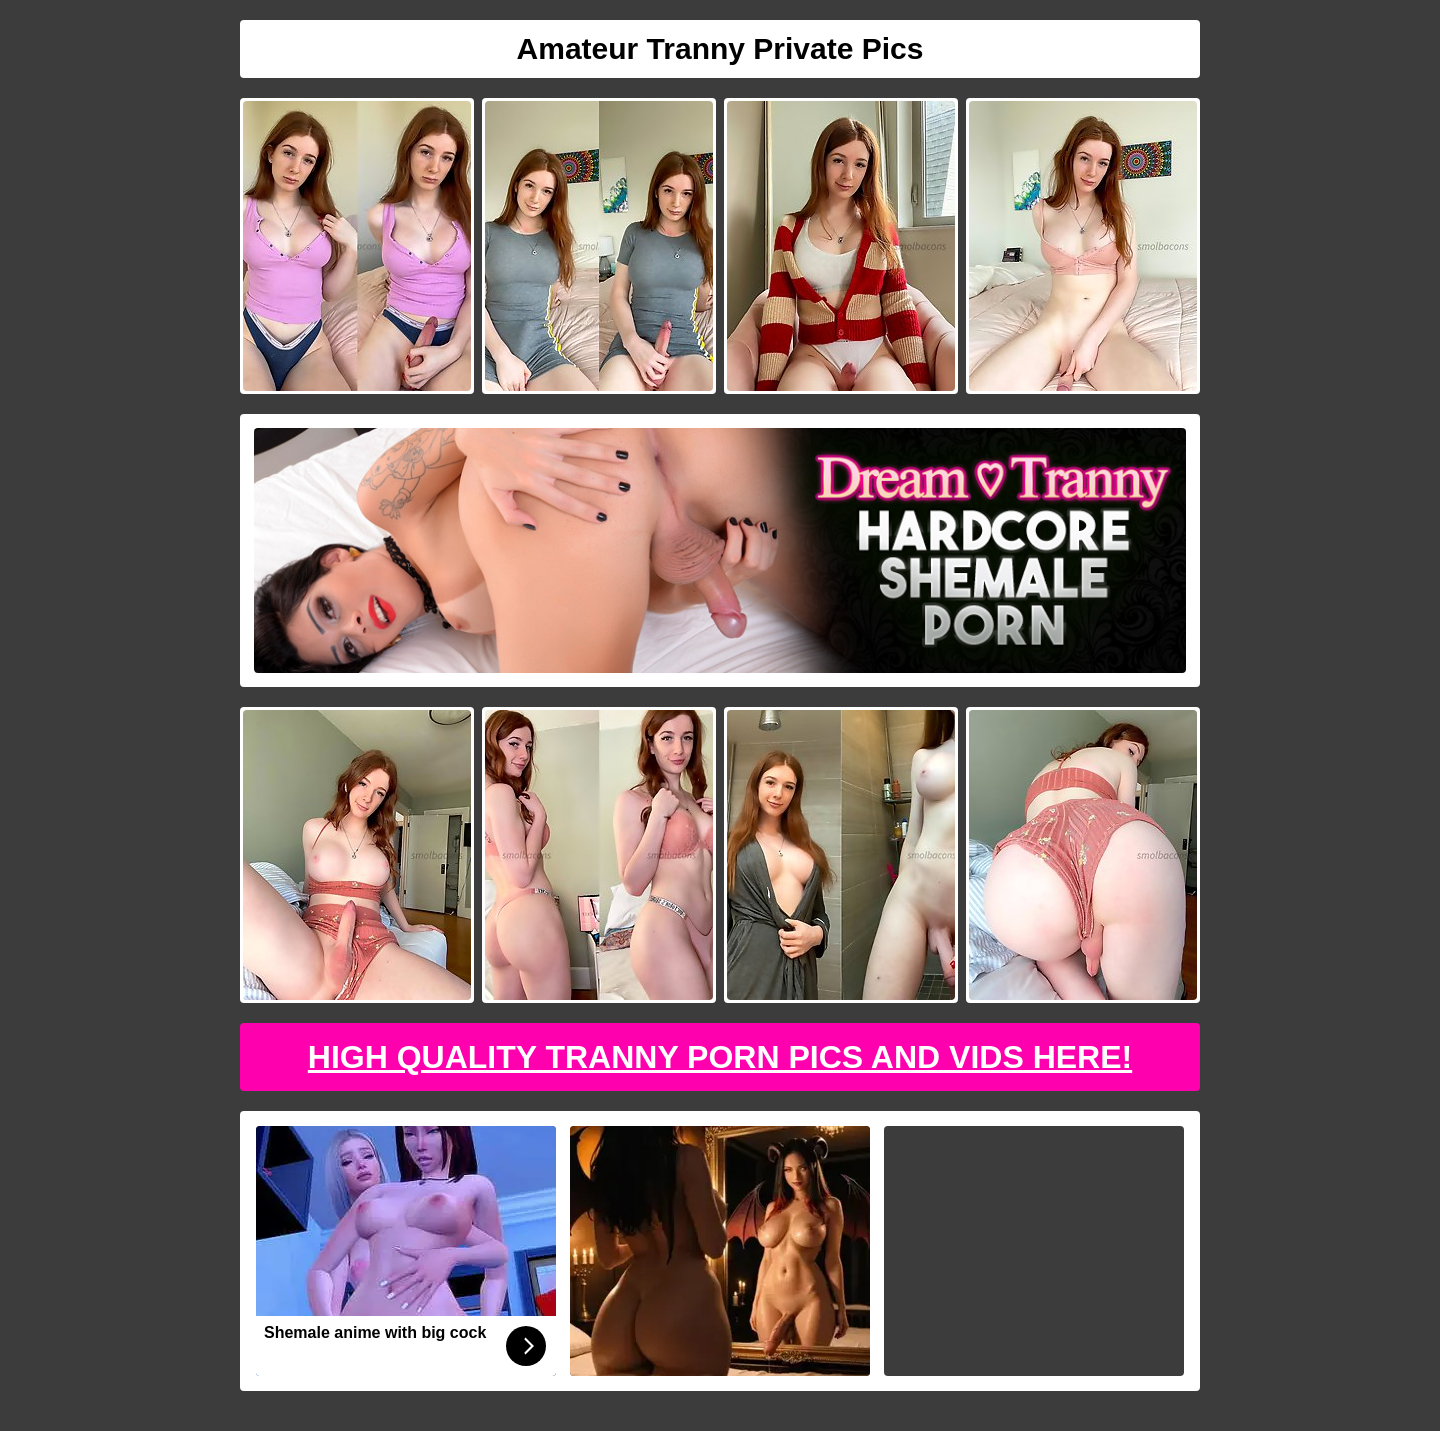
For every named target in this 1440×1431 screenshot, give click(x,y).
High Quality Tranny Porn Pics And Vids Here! (720, 1057)
